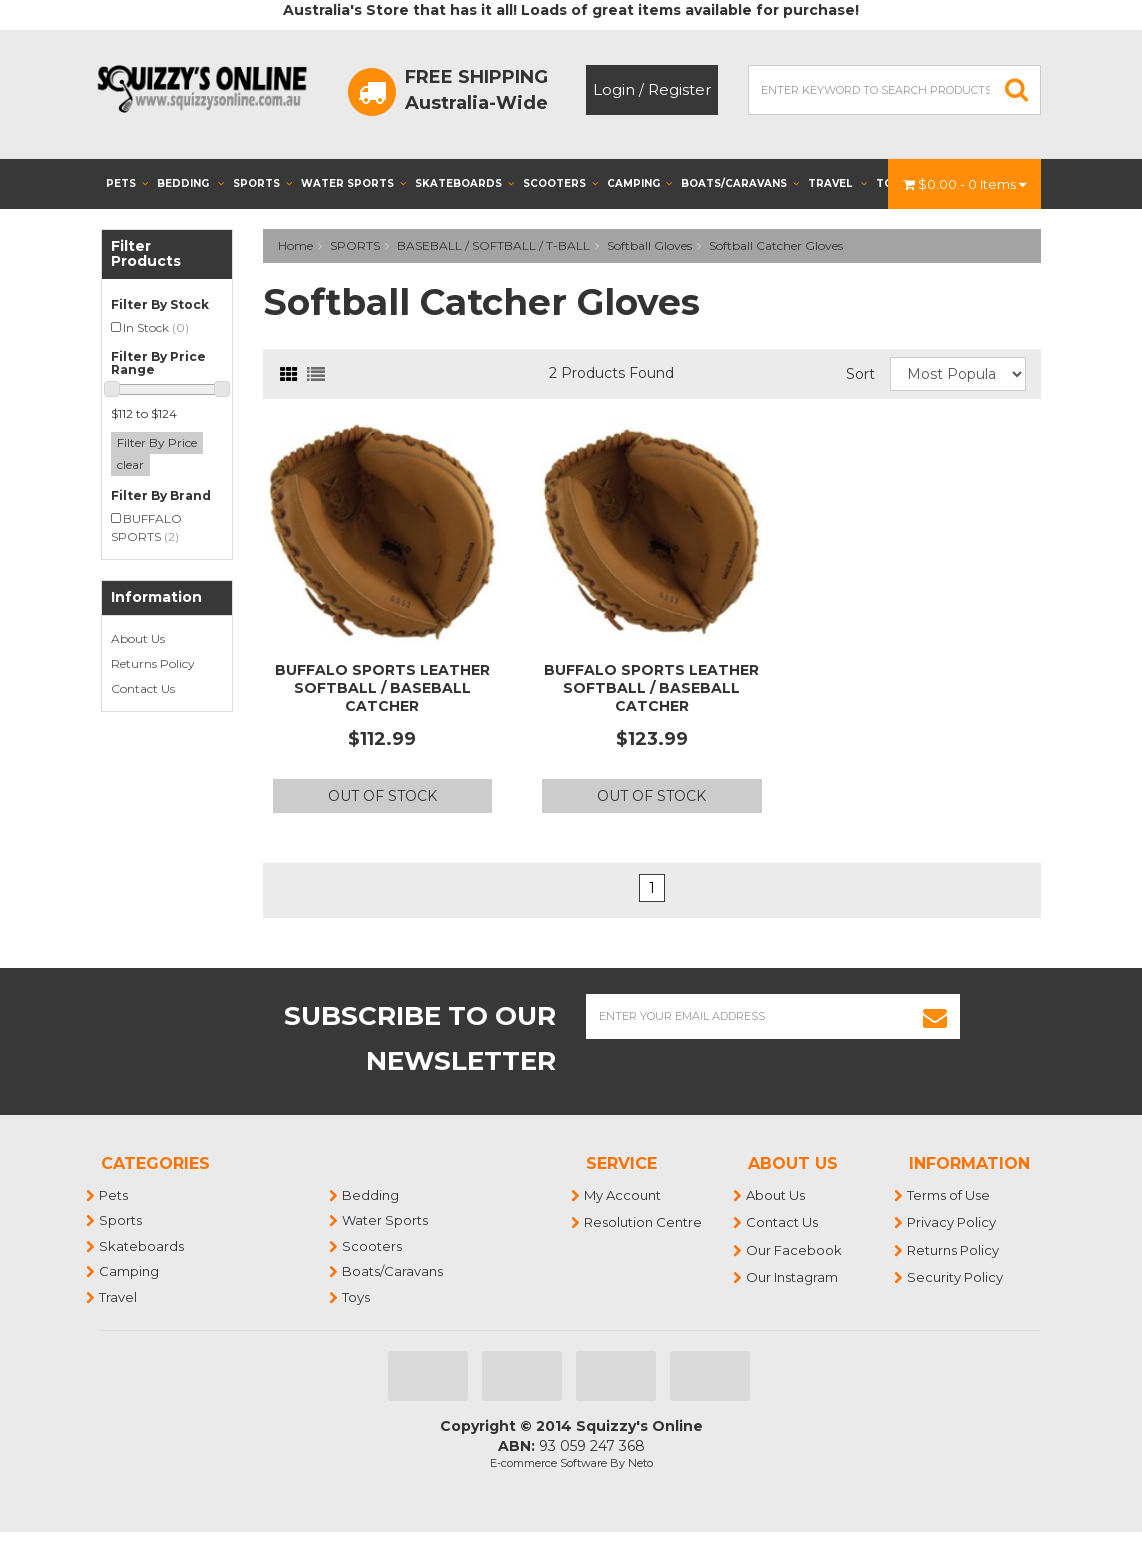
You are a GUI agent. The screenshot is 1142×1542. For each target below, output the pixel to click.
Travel (837, 183)
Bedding (190, 183)
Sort (860, 374)
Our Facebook (795, 1250)
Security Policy (956, 1277)
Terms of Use (949, 1195)
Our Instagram (793, 1277)
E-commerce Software (548, 1463)
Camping (639, 183)
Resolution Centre (644, 1222)
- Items (964, 184)
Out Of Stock (382, 796)
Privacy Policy (952, 1222)
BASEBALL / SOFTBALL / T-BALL (493, 245)
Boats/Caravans (740, 183)
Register (679, 89)
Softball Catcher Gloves (776, 245)
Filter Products (146, 254)
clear (130, 464)
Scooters (560, 183)
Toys (357, 1297)
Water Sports (353, 183)
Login (614, 89)
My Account (623, 1195)
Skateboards (464, 183)
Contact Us (143, 688)
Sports (262, 183)
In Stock (156, 327)
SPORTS (355, 245)
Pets (127, 183)
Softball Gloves (649, 245)
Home (295, 245)
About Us (138, 638)
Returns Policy (153, 663)
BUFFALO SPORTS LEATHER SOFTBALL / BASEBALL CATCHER (382, 688)
